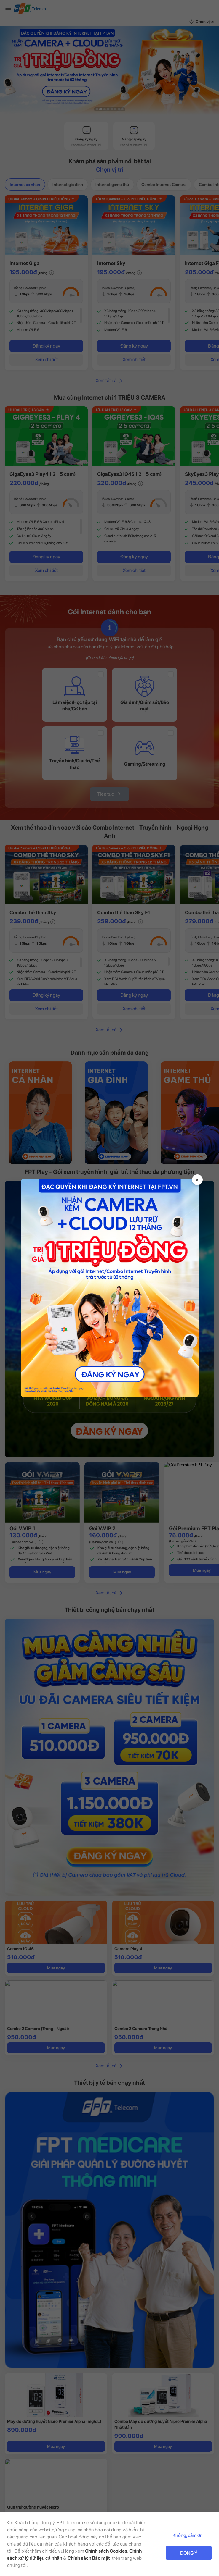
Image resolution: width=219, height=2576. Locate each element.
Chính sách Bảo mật (89, 2558)
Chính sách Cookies (106, 2551)
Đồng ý (188, 2553)
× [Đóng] (197, 1179)
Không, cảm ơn (187, 2535)
